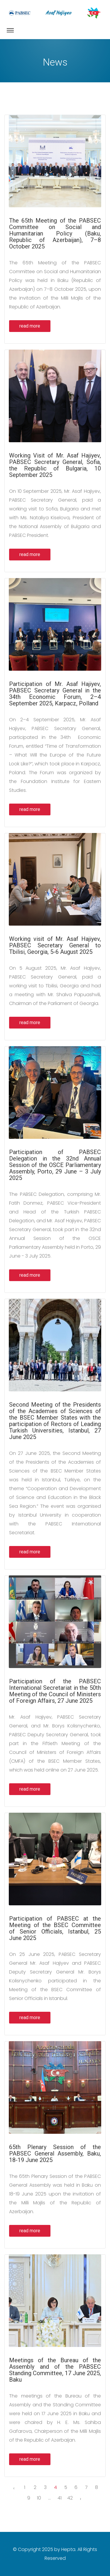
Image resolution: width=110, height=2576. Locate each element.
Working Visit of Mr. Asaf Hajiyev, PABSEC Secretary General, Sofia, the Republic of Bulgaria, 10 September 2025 (55, 465)
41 (59, 2498)
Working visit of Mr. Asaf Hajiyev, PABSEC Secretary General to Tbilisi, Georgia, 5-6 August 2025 (55, 945)
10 (39, 2498)
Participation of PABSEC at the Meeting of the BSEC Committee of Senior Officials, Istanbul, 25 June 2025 (55, 1928)
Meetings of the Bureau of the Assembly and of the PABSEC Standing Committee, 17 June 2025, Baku (55, 2370)
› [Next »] (80, 2498)
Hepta (68, 2549)
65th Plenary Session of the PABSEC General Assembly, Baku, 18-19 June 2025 (55, 2153)
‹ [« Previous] (14, 2488)
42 (70, 2498)
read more (29, 326)
